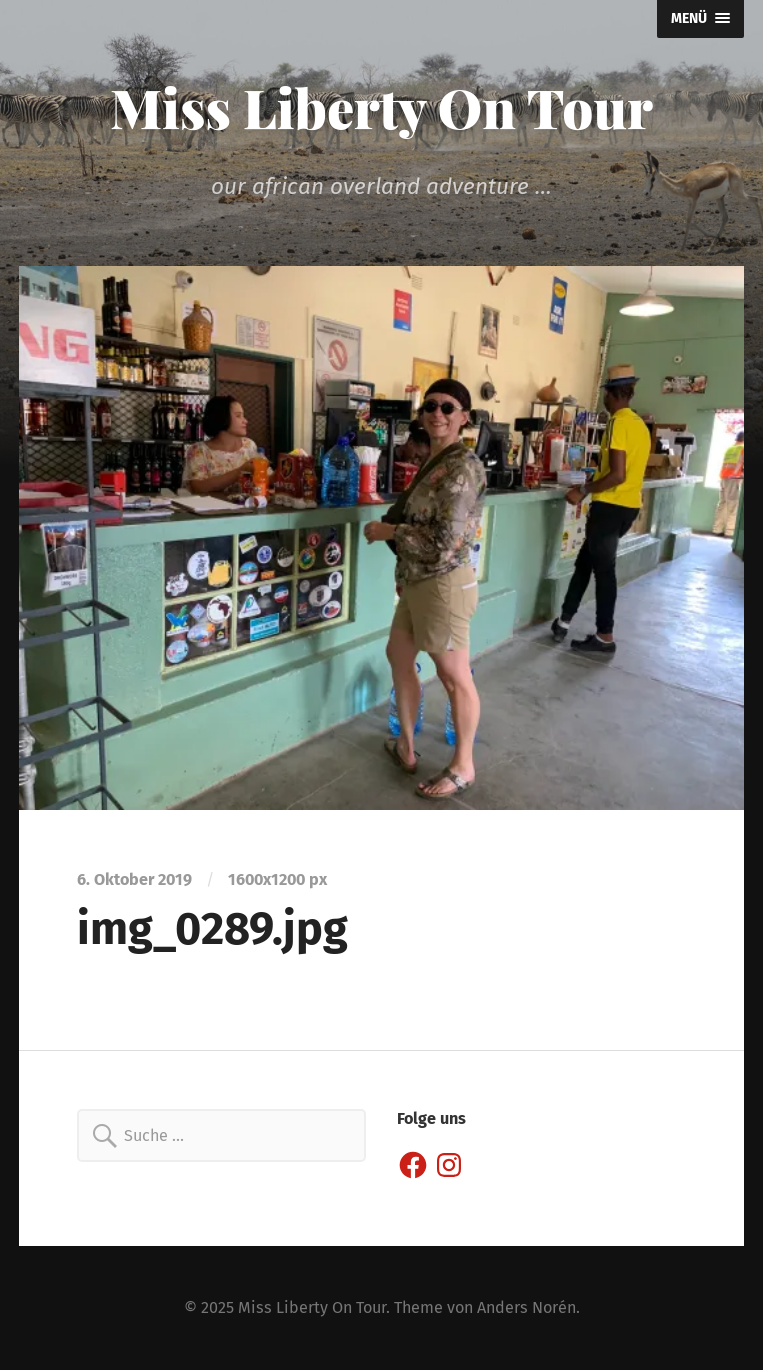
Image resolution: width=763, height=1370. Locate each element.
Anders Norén (526, 1307)
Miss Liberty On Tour (381, 107)
